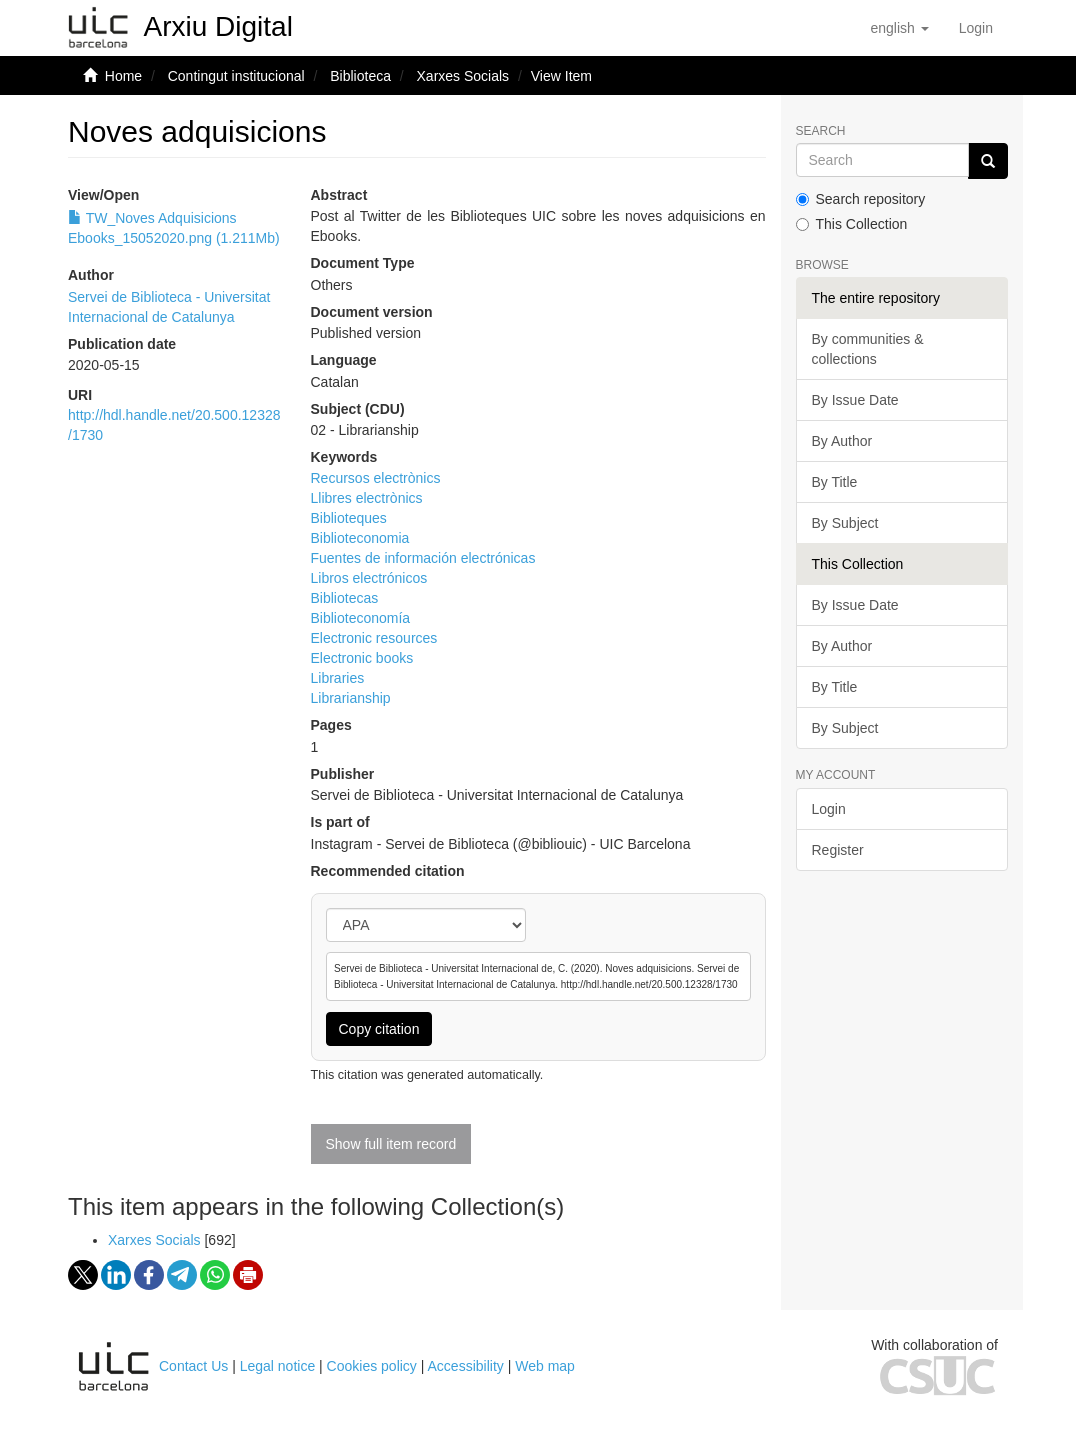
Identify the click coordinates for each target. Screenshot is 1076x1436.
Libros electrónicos (369, 578)
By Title (835, 482)
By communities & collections (868, 349)
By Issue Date (855, 400)
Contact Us (193, 1366)
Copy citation (379, 1029)
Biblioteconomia (360, 538)
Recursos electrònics (376, 478)
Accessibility (466, 1366)
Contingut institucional (236, 76)
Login (829, 809)
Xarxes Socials (463, 76)
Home (123, 76)
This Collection (852, 224)
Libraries (338, 678)
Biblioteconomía (361, 618)
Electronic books (362, 658)
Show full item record (391, 1144)
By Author (842, 441)
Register (838, 850)
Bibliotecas (345, 598)
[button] (899, 28)
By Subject (845, 523)
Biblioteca (360, 76)
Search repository (861, 199)
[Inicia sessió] (976, 28)
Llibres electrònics (367, 498)
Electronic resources (374, 638)
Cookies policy (372, 1366)
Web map (545, 1366)
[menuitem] (976, 28)
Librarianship (351, 698)
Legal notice (278, 1366)
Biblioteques (349, 518)
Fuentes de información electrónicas (423, 558)
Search (821, 131)
